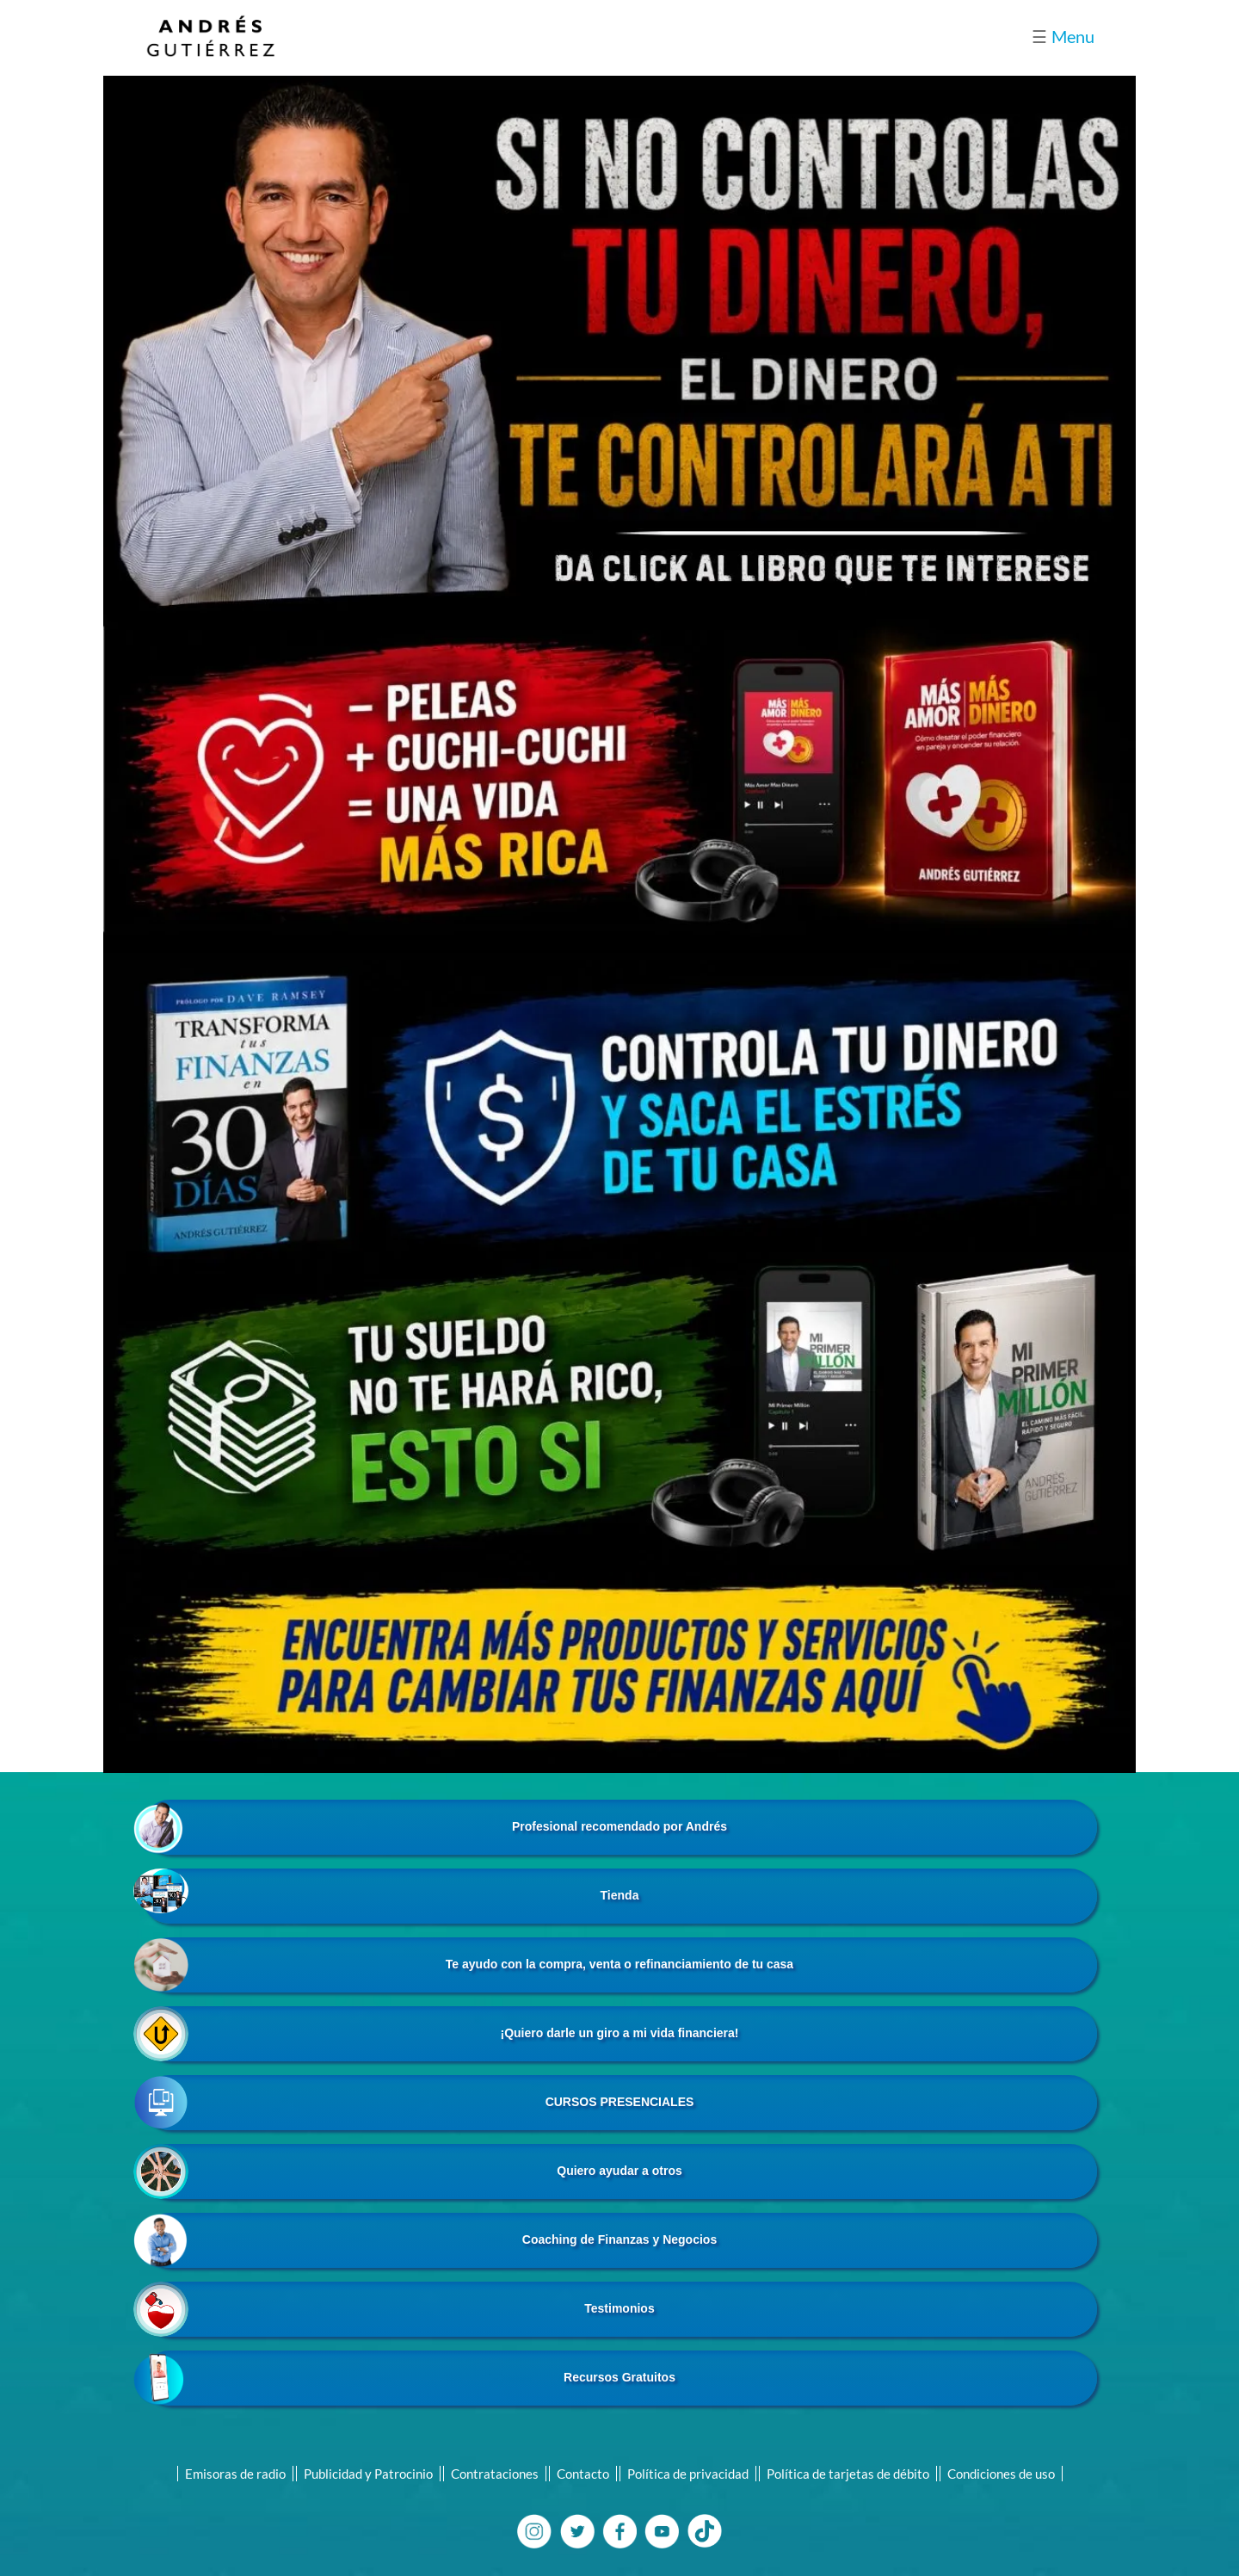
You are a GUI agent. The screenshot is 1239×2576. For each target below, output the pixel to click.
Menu (1063, 36)
